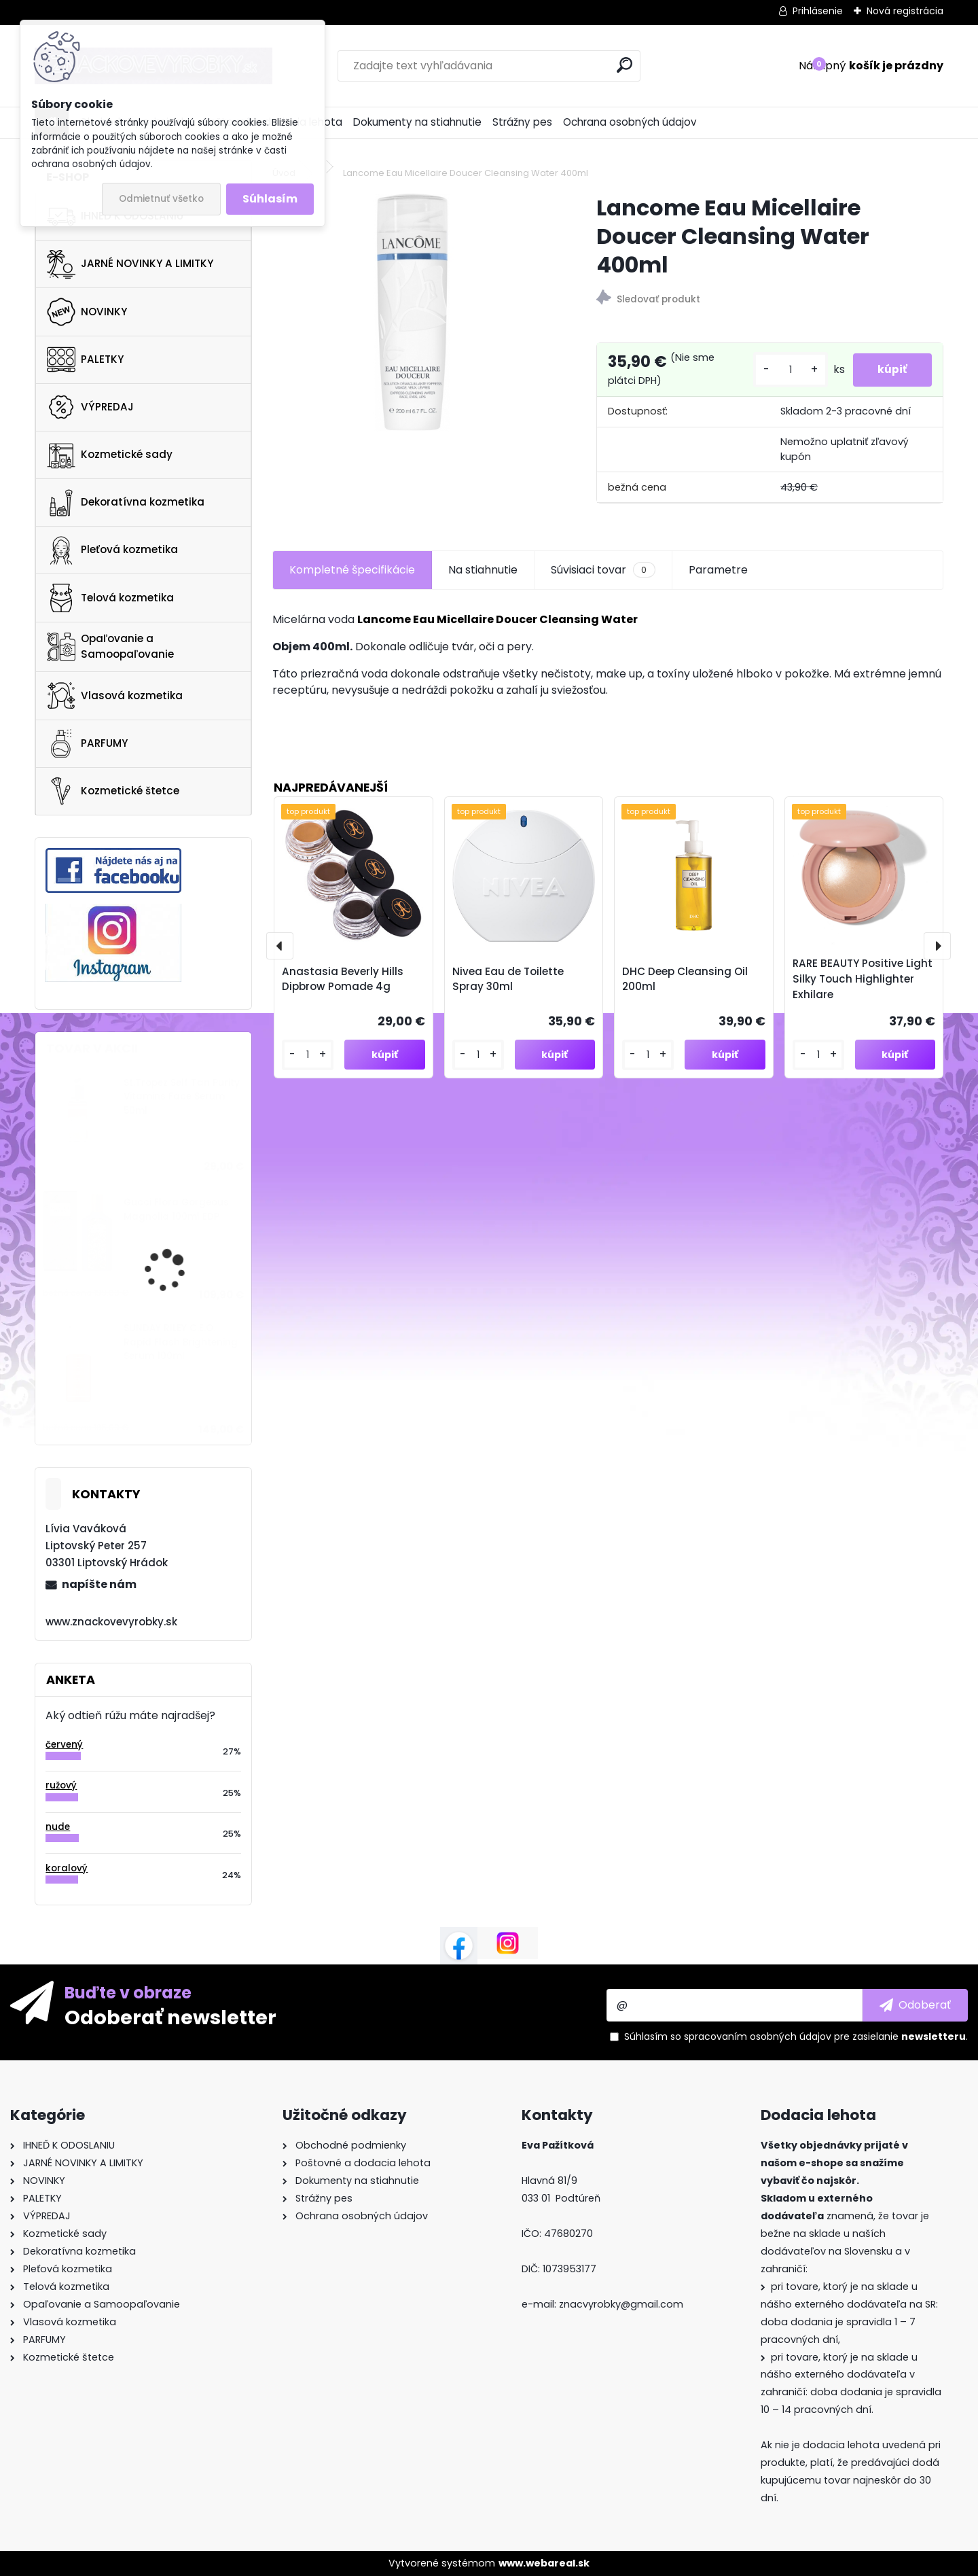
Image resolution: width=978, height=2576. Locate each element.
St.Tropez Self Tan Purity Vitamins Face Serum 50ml (182, 1096)
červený (64, 1744)
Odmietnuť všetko (161, 198)
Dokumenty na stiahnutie (417, 122)
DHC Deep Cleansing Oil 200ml (685, 979)
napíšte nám (99, 1584)
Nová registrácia (905, 11)
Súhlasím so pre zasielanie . (796, 2036)
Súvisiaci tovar (603, 570)
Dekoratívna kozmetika (125, 503)
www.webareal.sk (544, 2563)
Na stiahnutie (483, 570)
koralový (67, 1868)
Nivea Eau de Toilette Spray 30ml (508, 979)
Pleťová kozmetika (112, 550)
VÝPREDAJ (90, 407)
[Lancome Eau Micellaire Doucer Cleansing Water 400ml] (412, 312)
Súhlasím (269, 199)
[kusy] (785, 370)
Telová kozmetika (110, 598)
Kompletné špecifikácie (352, 570)
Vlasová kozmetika (115, 696)
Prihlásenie (818, 11)
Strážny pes (522, 122)
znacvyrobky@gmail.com (621, 2304)
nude (58, 1826)
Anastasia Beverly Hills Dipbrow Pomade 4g (342, 979)
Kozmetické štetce (113, 791)
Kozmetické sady (110, 454)
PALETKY (85, 359)
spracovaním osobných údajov (757, 2036)
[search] (624, 65)
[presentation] (279, 945)
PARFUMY (87, 743)
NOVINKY (87, 312)
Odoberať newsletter (170, 2017)
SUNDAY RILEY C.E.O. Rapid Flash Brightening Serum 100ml (181, 1342)
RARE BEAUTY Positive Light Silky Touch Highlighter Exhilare (862, 979)
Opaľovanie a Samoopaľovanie (110, 646)
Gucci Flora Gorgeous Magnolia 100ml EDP (176, 1209)
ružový (61, 1785)
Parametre (718, 570)
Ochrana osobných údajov (630, 122)
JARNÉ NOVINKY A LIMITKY (130, 264)
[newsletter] (915, 2005)
